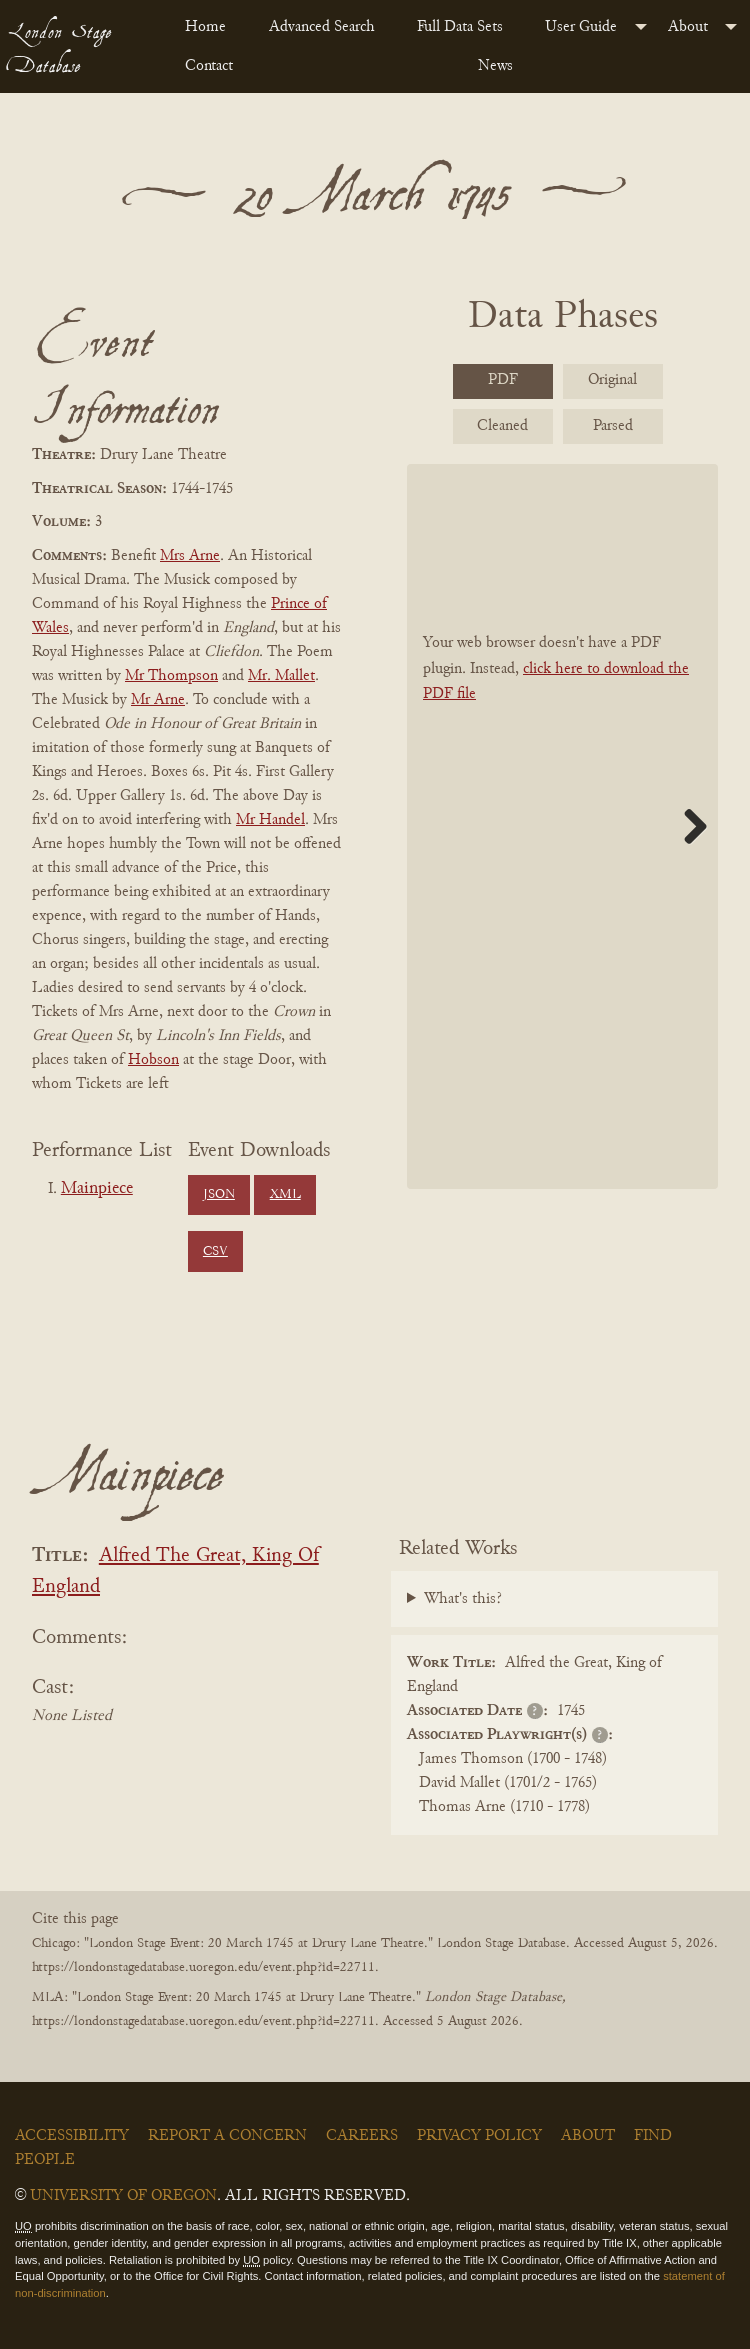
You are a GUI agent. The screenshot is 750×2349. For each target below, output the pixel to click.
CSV (215, 1252)
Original (612, 380)
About (688, 27)
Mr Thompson (171, 676)
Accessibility (72, 2136)
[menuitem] (210, 27)
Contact (209, 66)
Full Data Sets (460, 27)
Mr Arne (158, 700)
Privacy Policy (479, 2136)
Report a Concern (227, 2136)
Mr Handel (270, 820)
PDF (503, 380)
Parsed (613, 426)
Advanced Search (322, 27)
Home (205, 27)
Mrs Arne (190, 556)
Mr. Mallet (281, 676)
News (495, 66)
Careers (362, 2136)
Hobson (153, 1060)
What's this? (463, 1599)
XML (285, 1195)
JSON (219, 1195)
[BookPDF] (562, 826)
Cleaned (502, 426)
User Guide (581, 27)
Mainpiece (97, 1189)
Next (688, 826)
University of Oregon (123, 2196)
